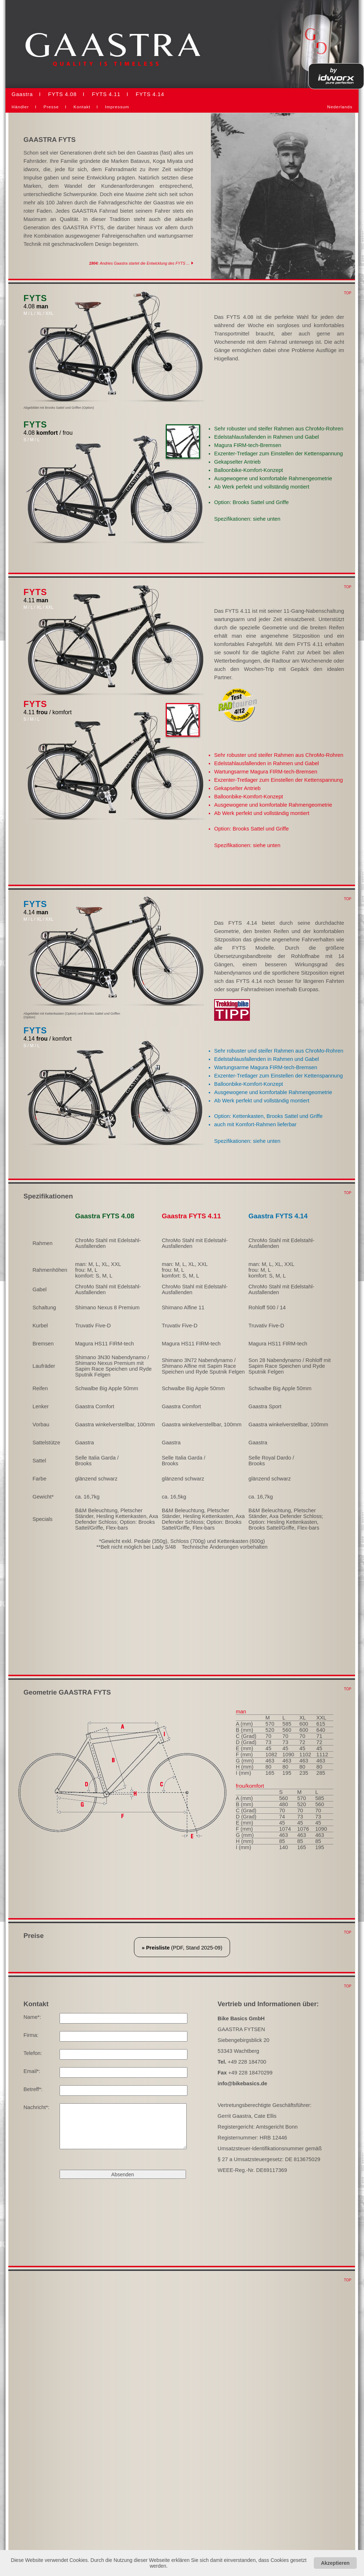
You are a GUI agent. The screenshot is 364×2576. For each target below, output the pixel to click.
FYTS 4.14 (150, 94)
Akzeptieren (335, 2563)
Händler (20, 106)
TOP (347, 293)
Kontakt (82, 106)
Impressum (117, 106)
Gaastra (22, 94)
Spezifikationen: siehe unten (247, 519)
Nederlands (339, 106)
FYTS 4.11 (106, 94)
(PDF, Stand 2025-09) (182, 1948)
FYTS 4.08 (62, 94)
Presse (51, 106)
